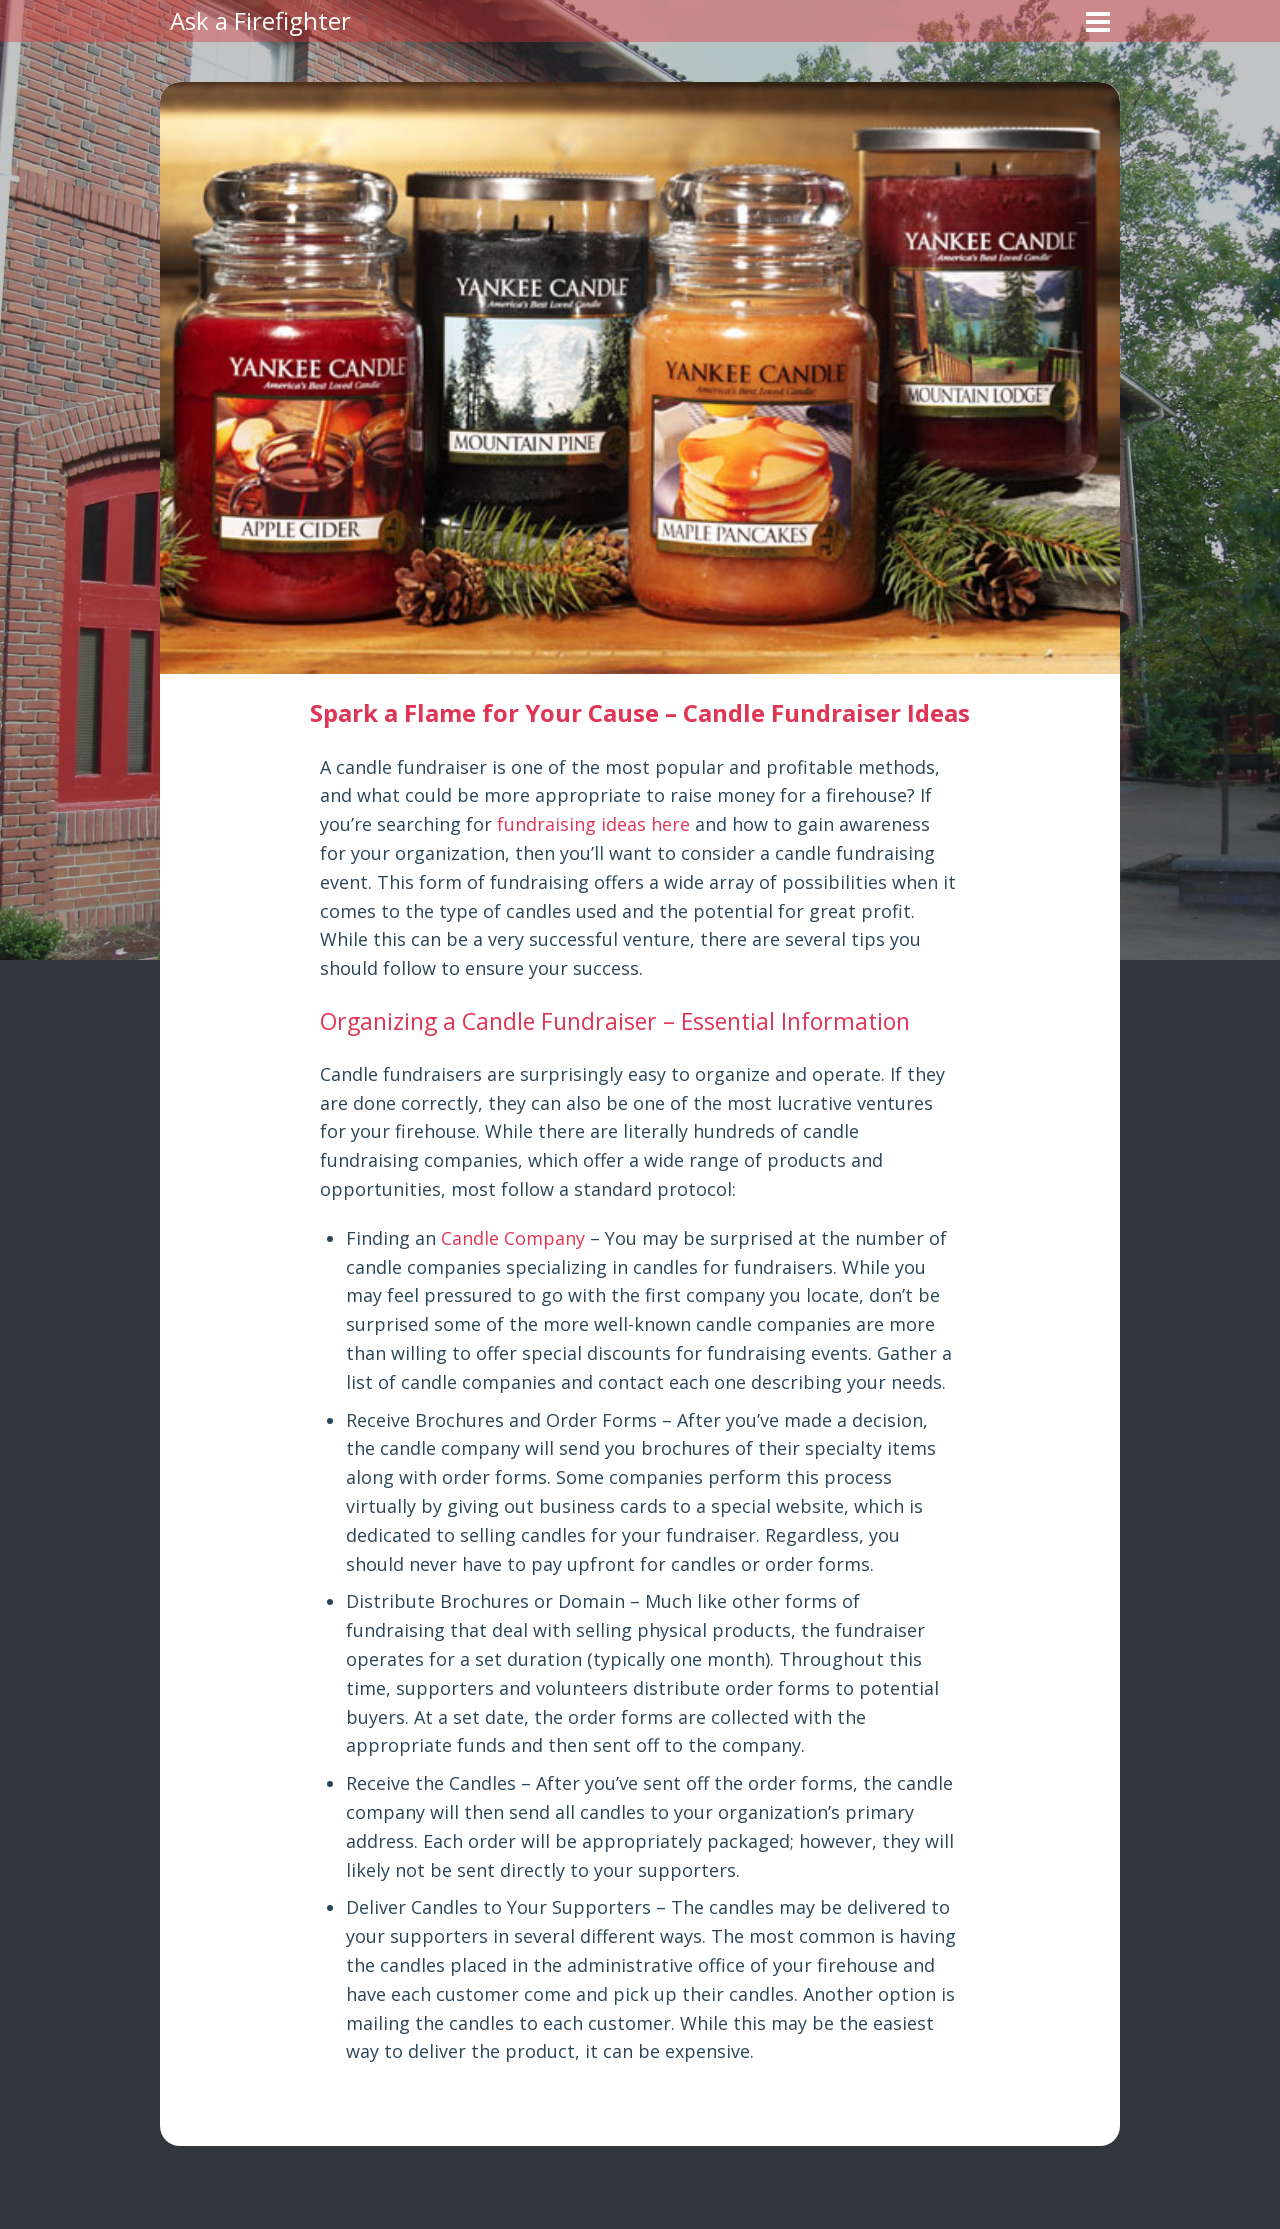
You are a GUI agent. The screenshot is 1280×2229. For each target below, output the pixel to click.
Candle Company (513, 1238)
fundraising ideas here (593, 824)
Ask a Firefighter (260, 20)
